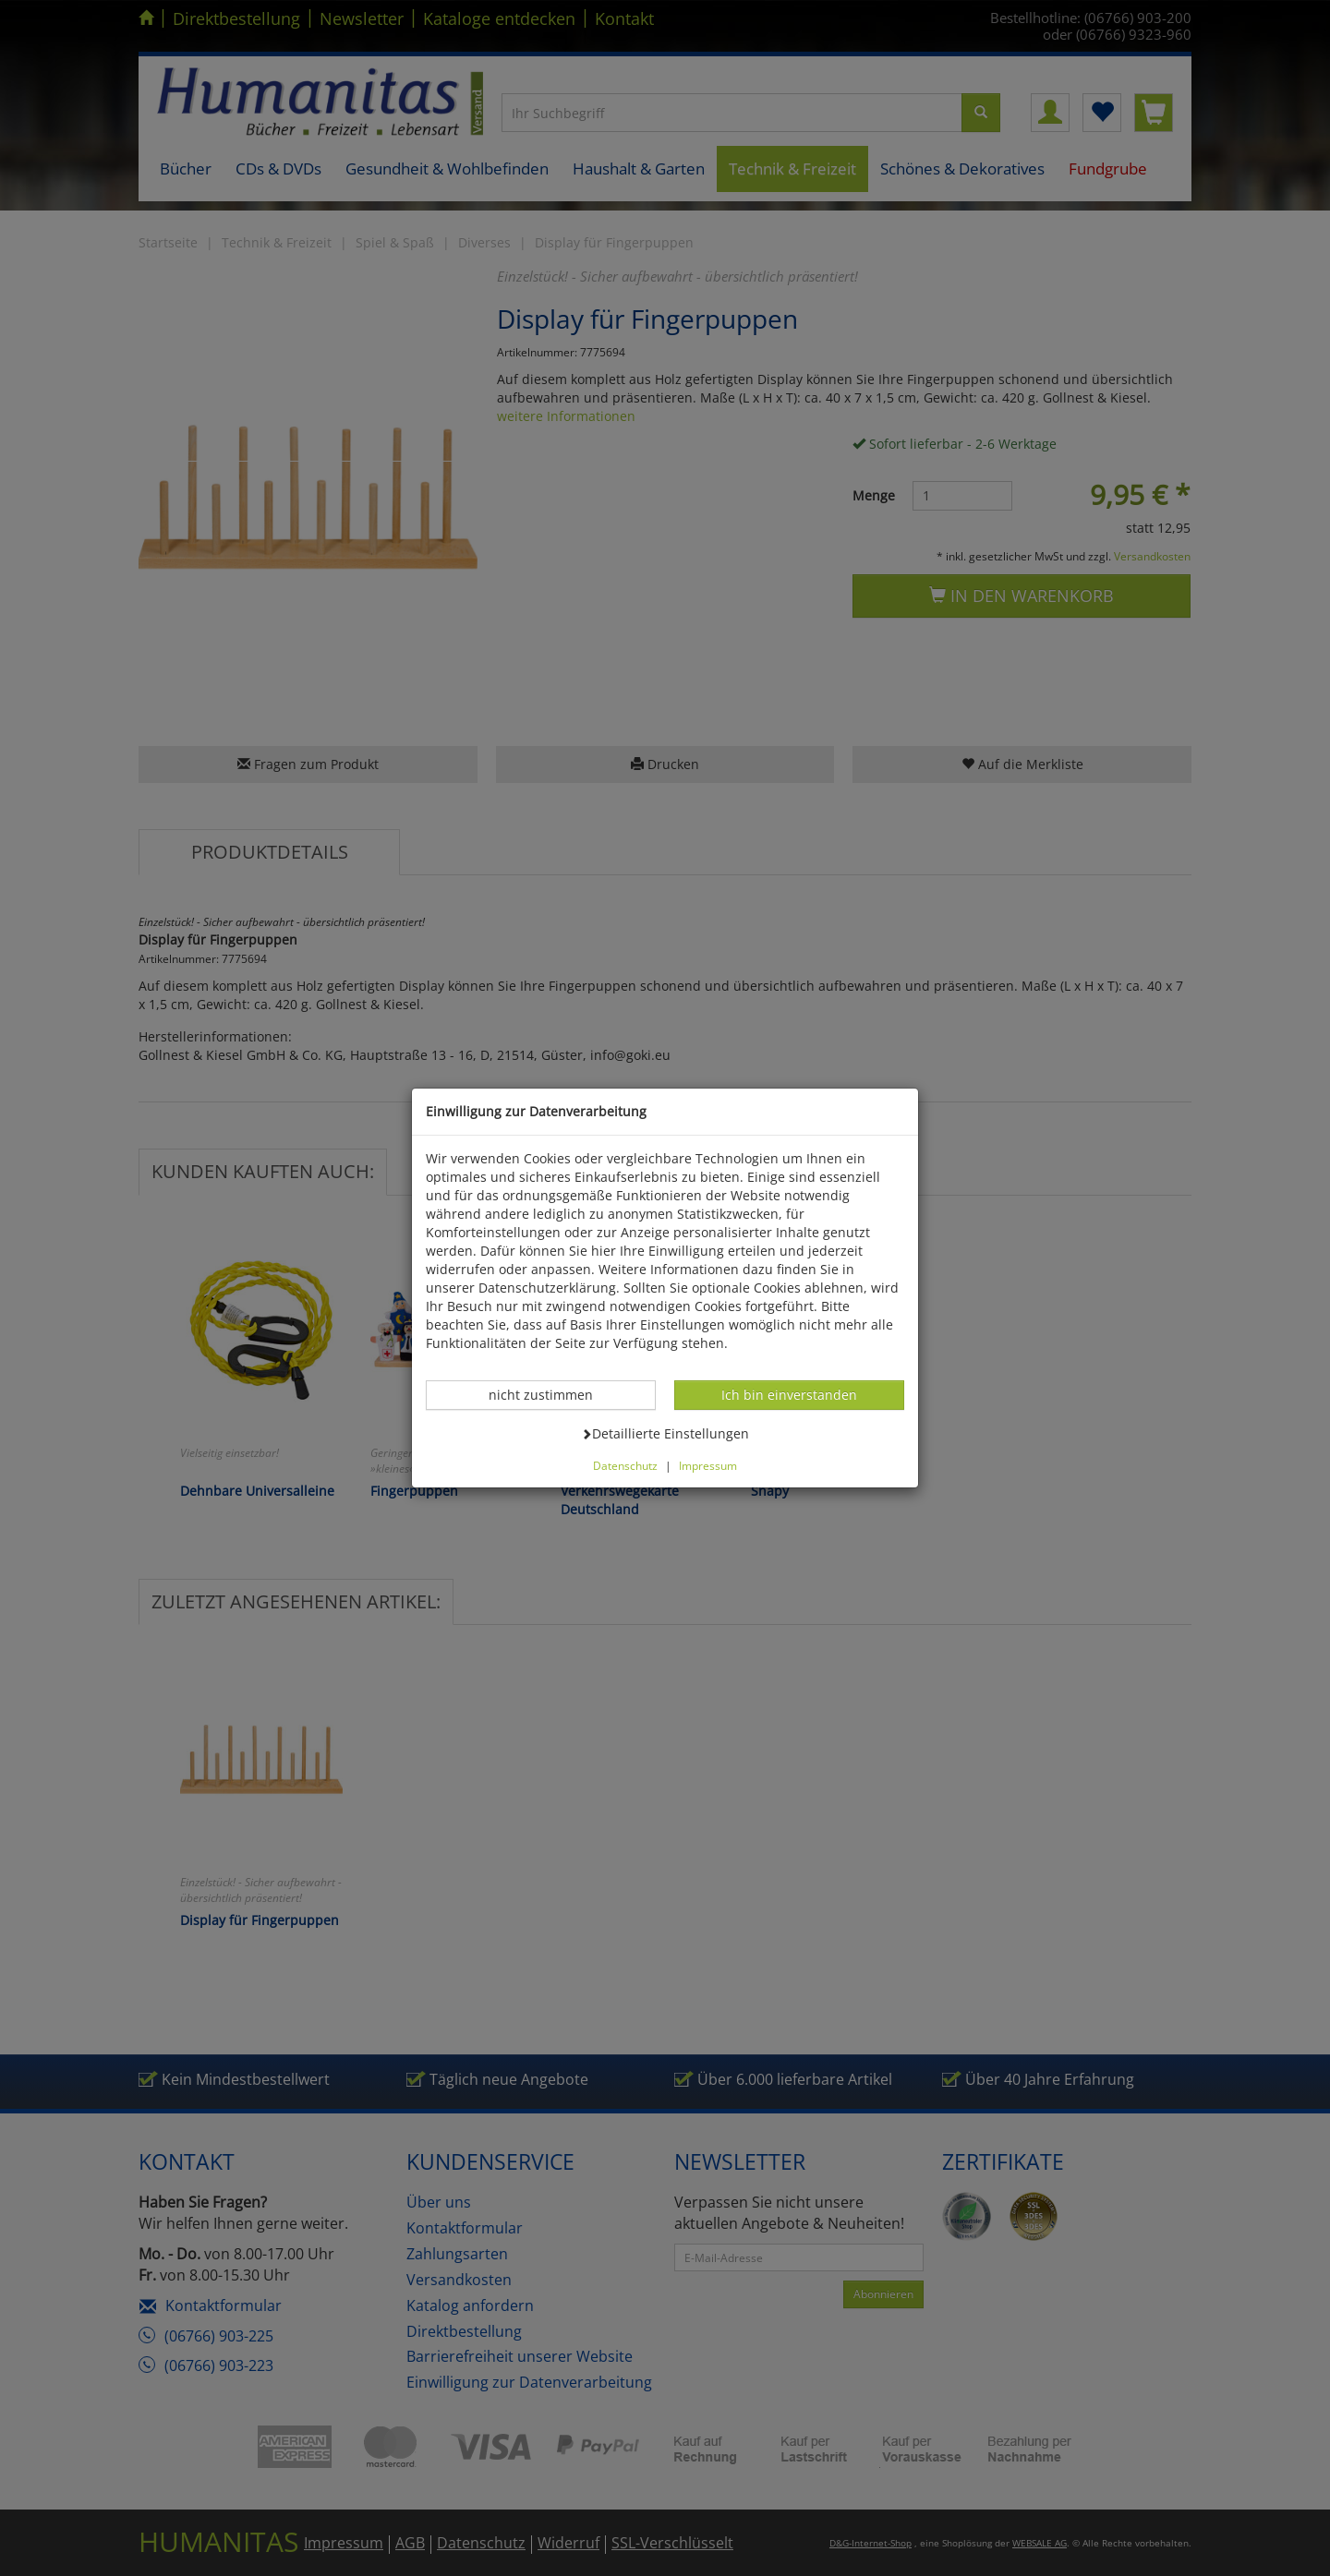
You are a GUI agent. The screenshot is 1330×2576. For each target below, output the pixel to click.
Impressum (708, 1465)
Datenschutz (625, 1465)
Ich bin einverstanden (788, 1394)
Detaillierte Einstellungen (665, 1433)
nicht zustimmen (550, 1394)
